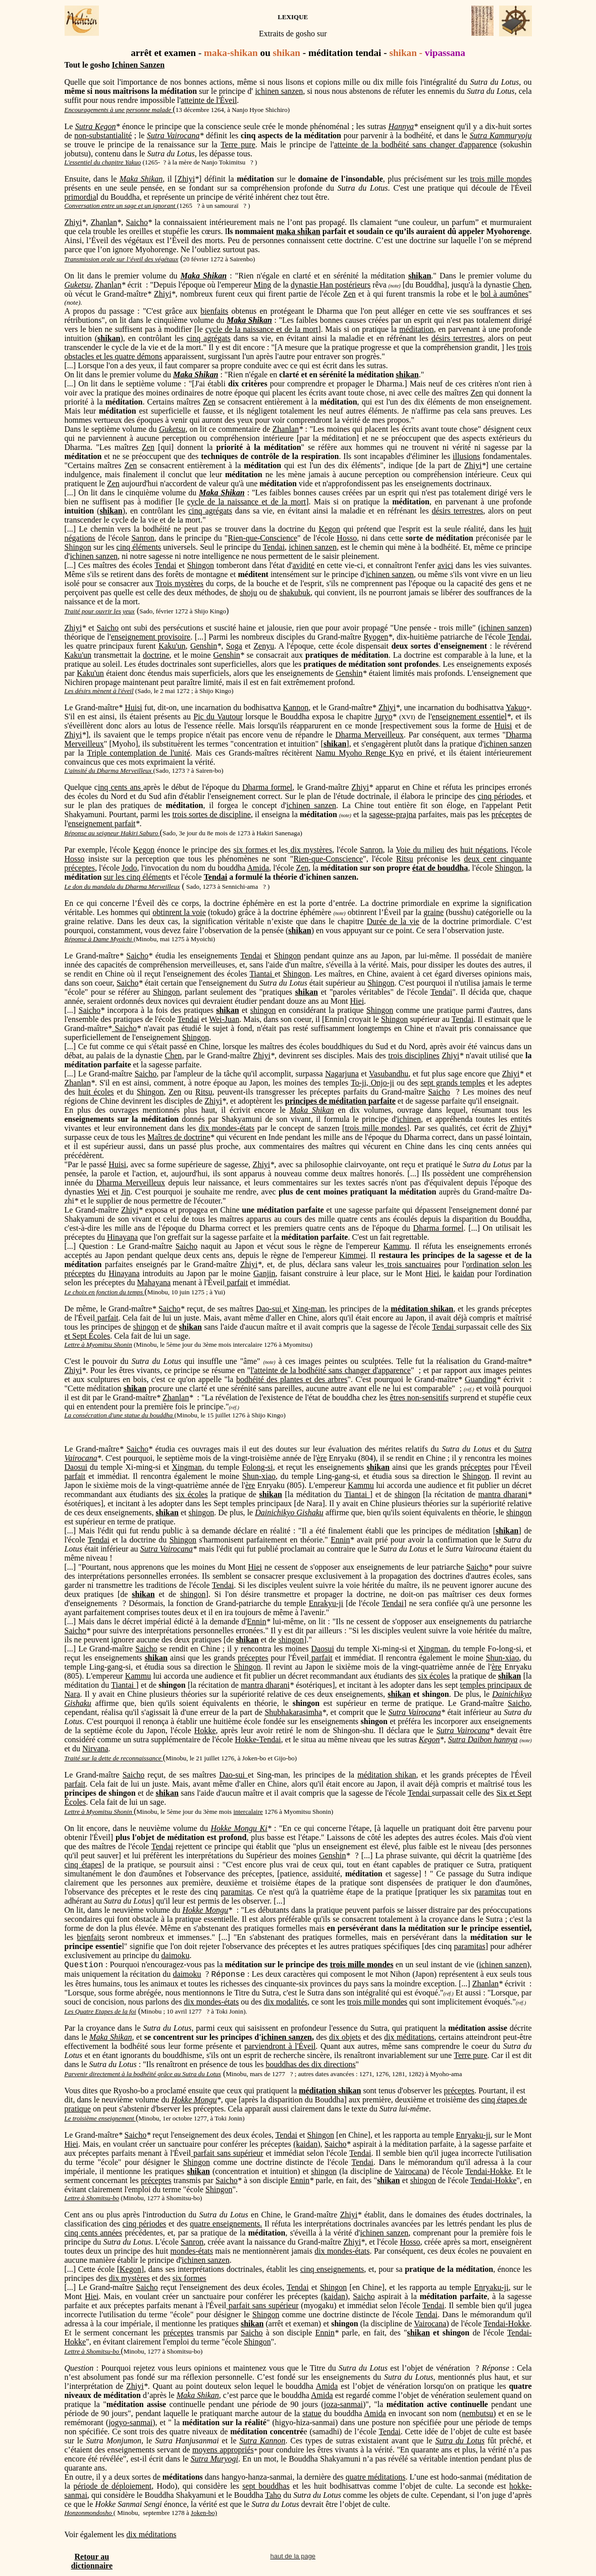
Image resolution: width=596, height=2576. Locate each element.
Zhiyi (186, 179)
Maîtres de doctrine (178, 1137)
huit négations (483, 849)
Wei (103, 1191)
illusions (466, 456)
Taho (273, 2495)
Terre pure (238, 144)
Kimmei (352, 1255)
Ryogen (375, 637)
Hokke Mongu (206, 1910)
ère (322, 1458)
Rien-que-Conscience (262, 538)
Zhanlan (104, 222)
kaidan (463, 1273)
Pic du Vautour (217, 716)
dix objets (345, 2037)
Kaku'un (172, 646)
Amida (258, 868)
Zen (349, 294)
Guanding (481, 1379)
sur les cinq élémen (134, 877)
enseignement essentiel (469, 716)
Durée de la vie (393, 921)
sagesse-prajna (392, 814)
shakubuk (295, 592)
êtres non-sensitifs (419, 1397)
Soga (234, 646)
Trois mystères (179, 583)
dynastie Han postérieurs (330, 284)
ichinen (409, 1119)
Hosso (347, 538)
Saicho (137, 222)
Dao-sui (270, 1308)
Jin (126, 1191)
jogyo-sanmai (130, 2422)
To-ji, (361, 1082)
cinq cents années (93, 2232)
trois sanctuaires (412, 1264)
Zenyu (263, 646)
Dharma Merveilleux (369, 734)
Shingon (78, 547)
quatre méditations (376, 2477)
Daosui (76, 1467)
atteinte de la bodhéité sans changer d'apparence (415, 144)
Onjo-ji (382, 1082)
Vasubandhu (388, 1073)
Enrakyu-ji (326, 1603)
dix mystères (310, 849)
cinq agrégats (209, 338)
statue (311, 2413)
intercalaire (247, 1811)
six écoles (191, 1494)
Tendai (274, 547)
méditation (416, 329)
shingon (263, 1010)
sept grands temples (452, 1082)
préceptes (507, 814)
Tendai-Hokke (488, 2171)
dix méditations (409, 2037)
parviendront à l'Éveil (279, 2046)
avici (445, 565)
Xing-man (308, 1308)
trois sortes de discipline (211, 814)
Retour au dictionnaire (92, 2561)
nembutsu (477, 2413)
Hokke (205, 1730)
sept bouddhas (265, 2486)
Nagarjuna (342, 1073)
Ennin (340, 1539)
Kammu (396, 1246)
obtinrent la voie (178, 912)
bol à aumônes (504, 294)
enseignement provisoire (151, 637)
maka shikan (298, 231)
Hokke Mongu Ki (239, 1828)
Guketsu (78, 284)
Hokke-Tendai (258, 1739)
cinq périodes (499, 796)
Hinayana (122, 1237)
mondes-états (192, 2251)
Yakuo (516, 707)
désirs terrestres (457, 338)
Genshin (203, 646)
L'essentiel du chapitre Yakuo (103, 162)
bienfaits (214, 311)
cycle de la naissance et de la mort (261, 329)
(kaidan (305, 2144)
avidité (304, 565)
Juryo (383, 716)
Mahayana (154, 1282)
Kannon (296, 707)
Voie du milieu (420, 849)
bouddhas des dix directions (310, 2064)
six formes (251, 849)
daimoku (175, 1955)
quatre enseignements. (226, 2223)
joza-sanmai (343, 2404)
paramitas (236, 1891)
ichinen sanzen (279, 91)
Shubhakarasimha (293, 1712)
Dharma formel (267, 787)
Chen (521, 284)
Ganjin (264, 1273)
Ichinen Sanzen (138, 65)
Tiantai (262, 973)
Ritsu (404, 858)
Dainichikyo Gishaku (289, 1512)
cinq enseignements (332, 2269)
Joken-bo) (204, 2512)
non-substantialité (103, 135)
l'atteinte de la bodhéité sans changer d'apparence (330, 1370)
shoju (248, 592)
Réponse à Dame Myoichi (98, 939)
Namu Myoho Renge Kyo (359, 753)
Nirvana (95, 1748)
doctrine (156, 655)
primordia (80, 197)
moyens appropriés (223, 2449)
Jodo (129, 868)
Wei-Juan (224, 1019)
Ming (263, 284)
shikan (407, 374)
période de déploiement (112, 2486)
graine (433, 912)
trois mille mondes (500, 179)
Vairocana (81, 1458)
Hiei (357, 1001)
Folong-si (257, 1467)
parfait (236, 1282)
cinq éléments (139, 547)
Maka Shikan (198, 2395)
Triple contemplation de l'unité (138, 753)
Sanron (142, 538)
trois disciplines (414, 1055)
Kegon (329, 529)
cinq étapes (83, 1864)
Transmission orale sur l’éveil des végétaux (122, 259)
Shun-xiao (259, 1476)
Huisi (133, 707)
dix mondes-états (226, 1128)
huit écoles (96, 1091)
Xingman (187, 1467)
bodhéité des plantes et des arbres (292, 1379)
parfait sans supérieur (227, 2153)
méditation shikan (386, 1774)
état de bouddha (440, 868)
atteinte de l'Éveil (209, 100)
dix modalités (286, 2001)
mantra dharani (502, 1494)
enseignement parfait (102, 823)
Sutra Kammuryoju (501, 135)
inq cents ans (120, 787)
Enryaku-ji (473, 2135)
